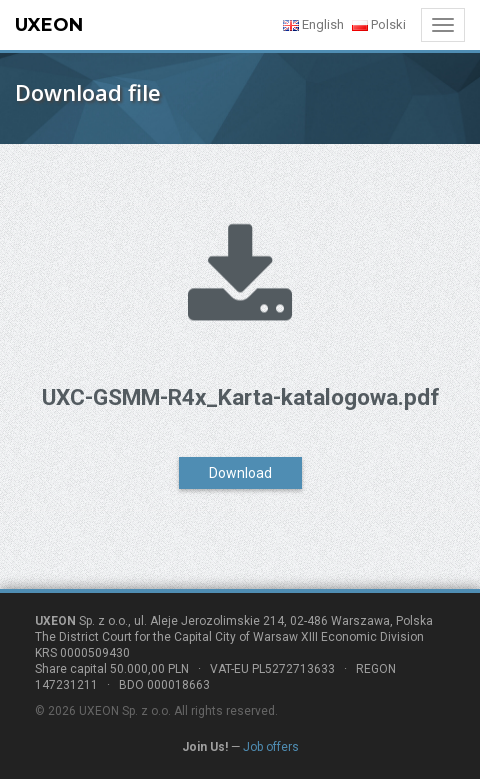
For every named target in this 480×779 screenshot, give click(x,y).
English (313, 24)
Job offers (271, 747)
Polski (379, 24)
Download (240, 473)
